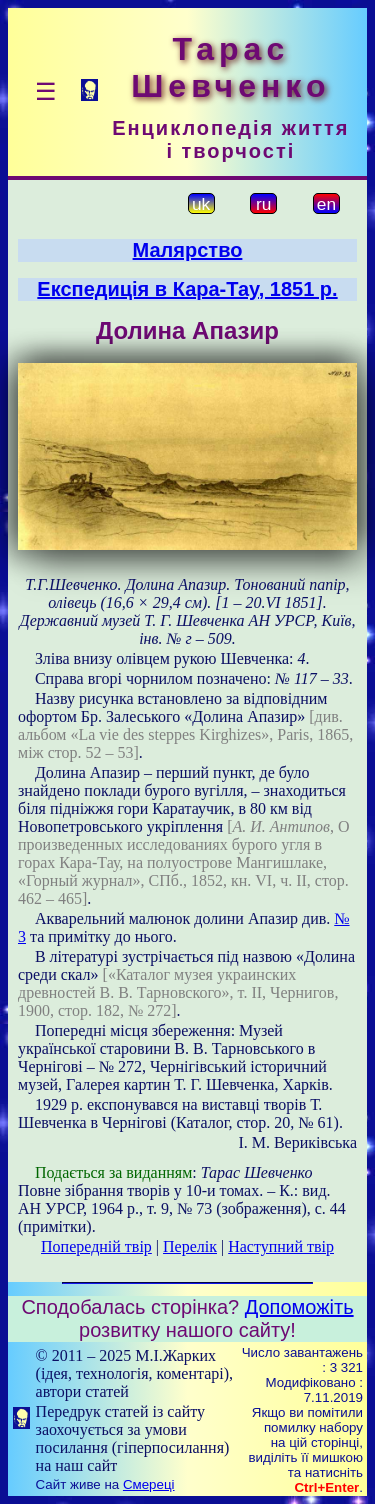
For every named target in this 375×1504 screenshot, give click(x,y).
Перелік (190, 1246)
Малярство (188, 250)
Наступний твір (281, 1246)
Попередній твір (96, 1246)
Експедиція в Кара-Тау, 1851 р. (187, 289)
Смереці (149, 1484)
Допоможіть (299, 1307)
